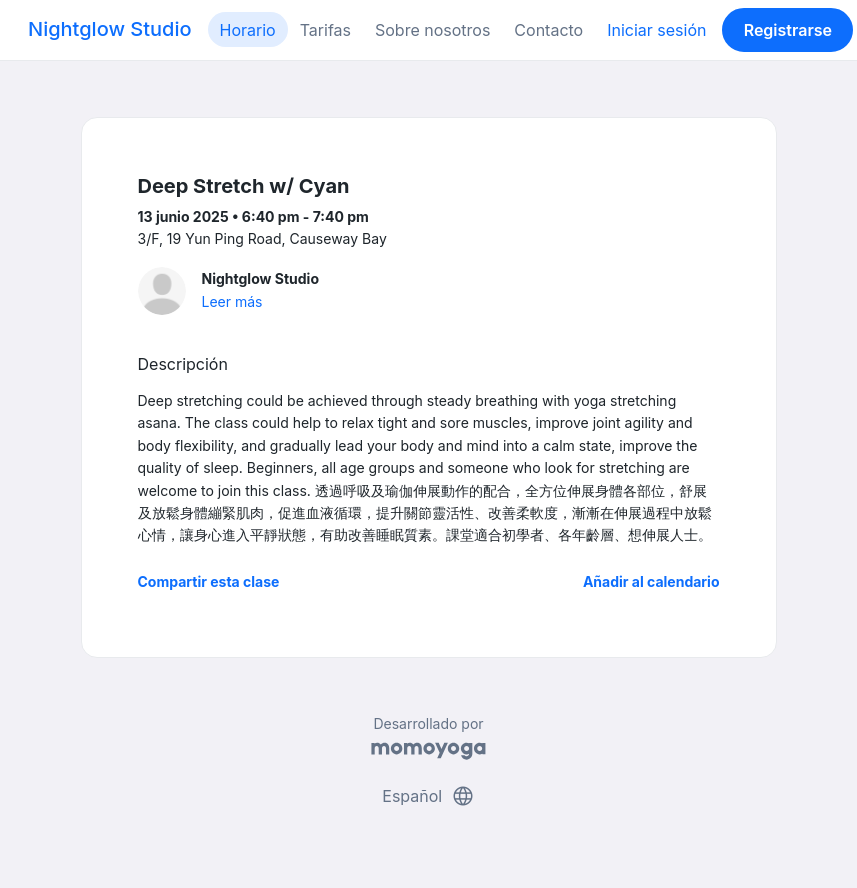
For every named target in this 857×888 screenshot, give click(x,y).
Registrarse (788, 30)
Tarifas (325, 30)
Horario (248, 30)
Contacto (548, 30)
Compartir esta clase (209, 581)
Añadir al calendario (651, 581)
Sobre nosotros (432, 30)
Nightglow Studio (110, 29)
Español (428, 796)
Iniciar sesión (656, 30)
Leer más (232, 301)
